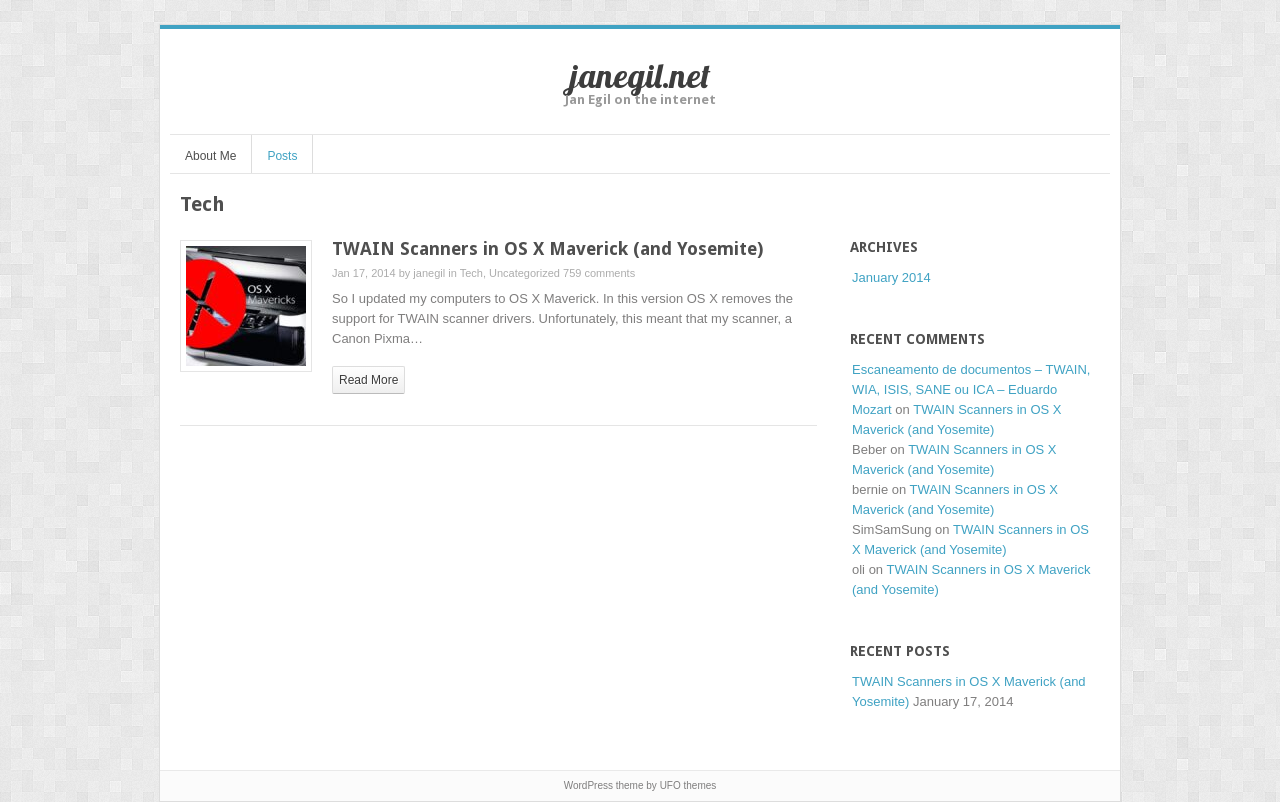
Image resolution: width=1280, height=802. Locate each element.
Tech (471, 273)
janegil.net (640, 75)
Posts (282, 156)
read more (368, 380)
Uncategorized (524, 273)
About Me (210, 156)
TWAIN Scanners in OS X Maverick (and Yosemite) (547, 248)
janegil (429, 273)
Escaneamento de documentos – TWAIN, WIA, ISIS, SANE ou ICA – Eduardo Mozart (971, 389)
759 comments (599, 273)
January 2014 (891, 277)
